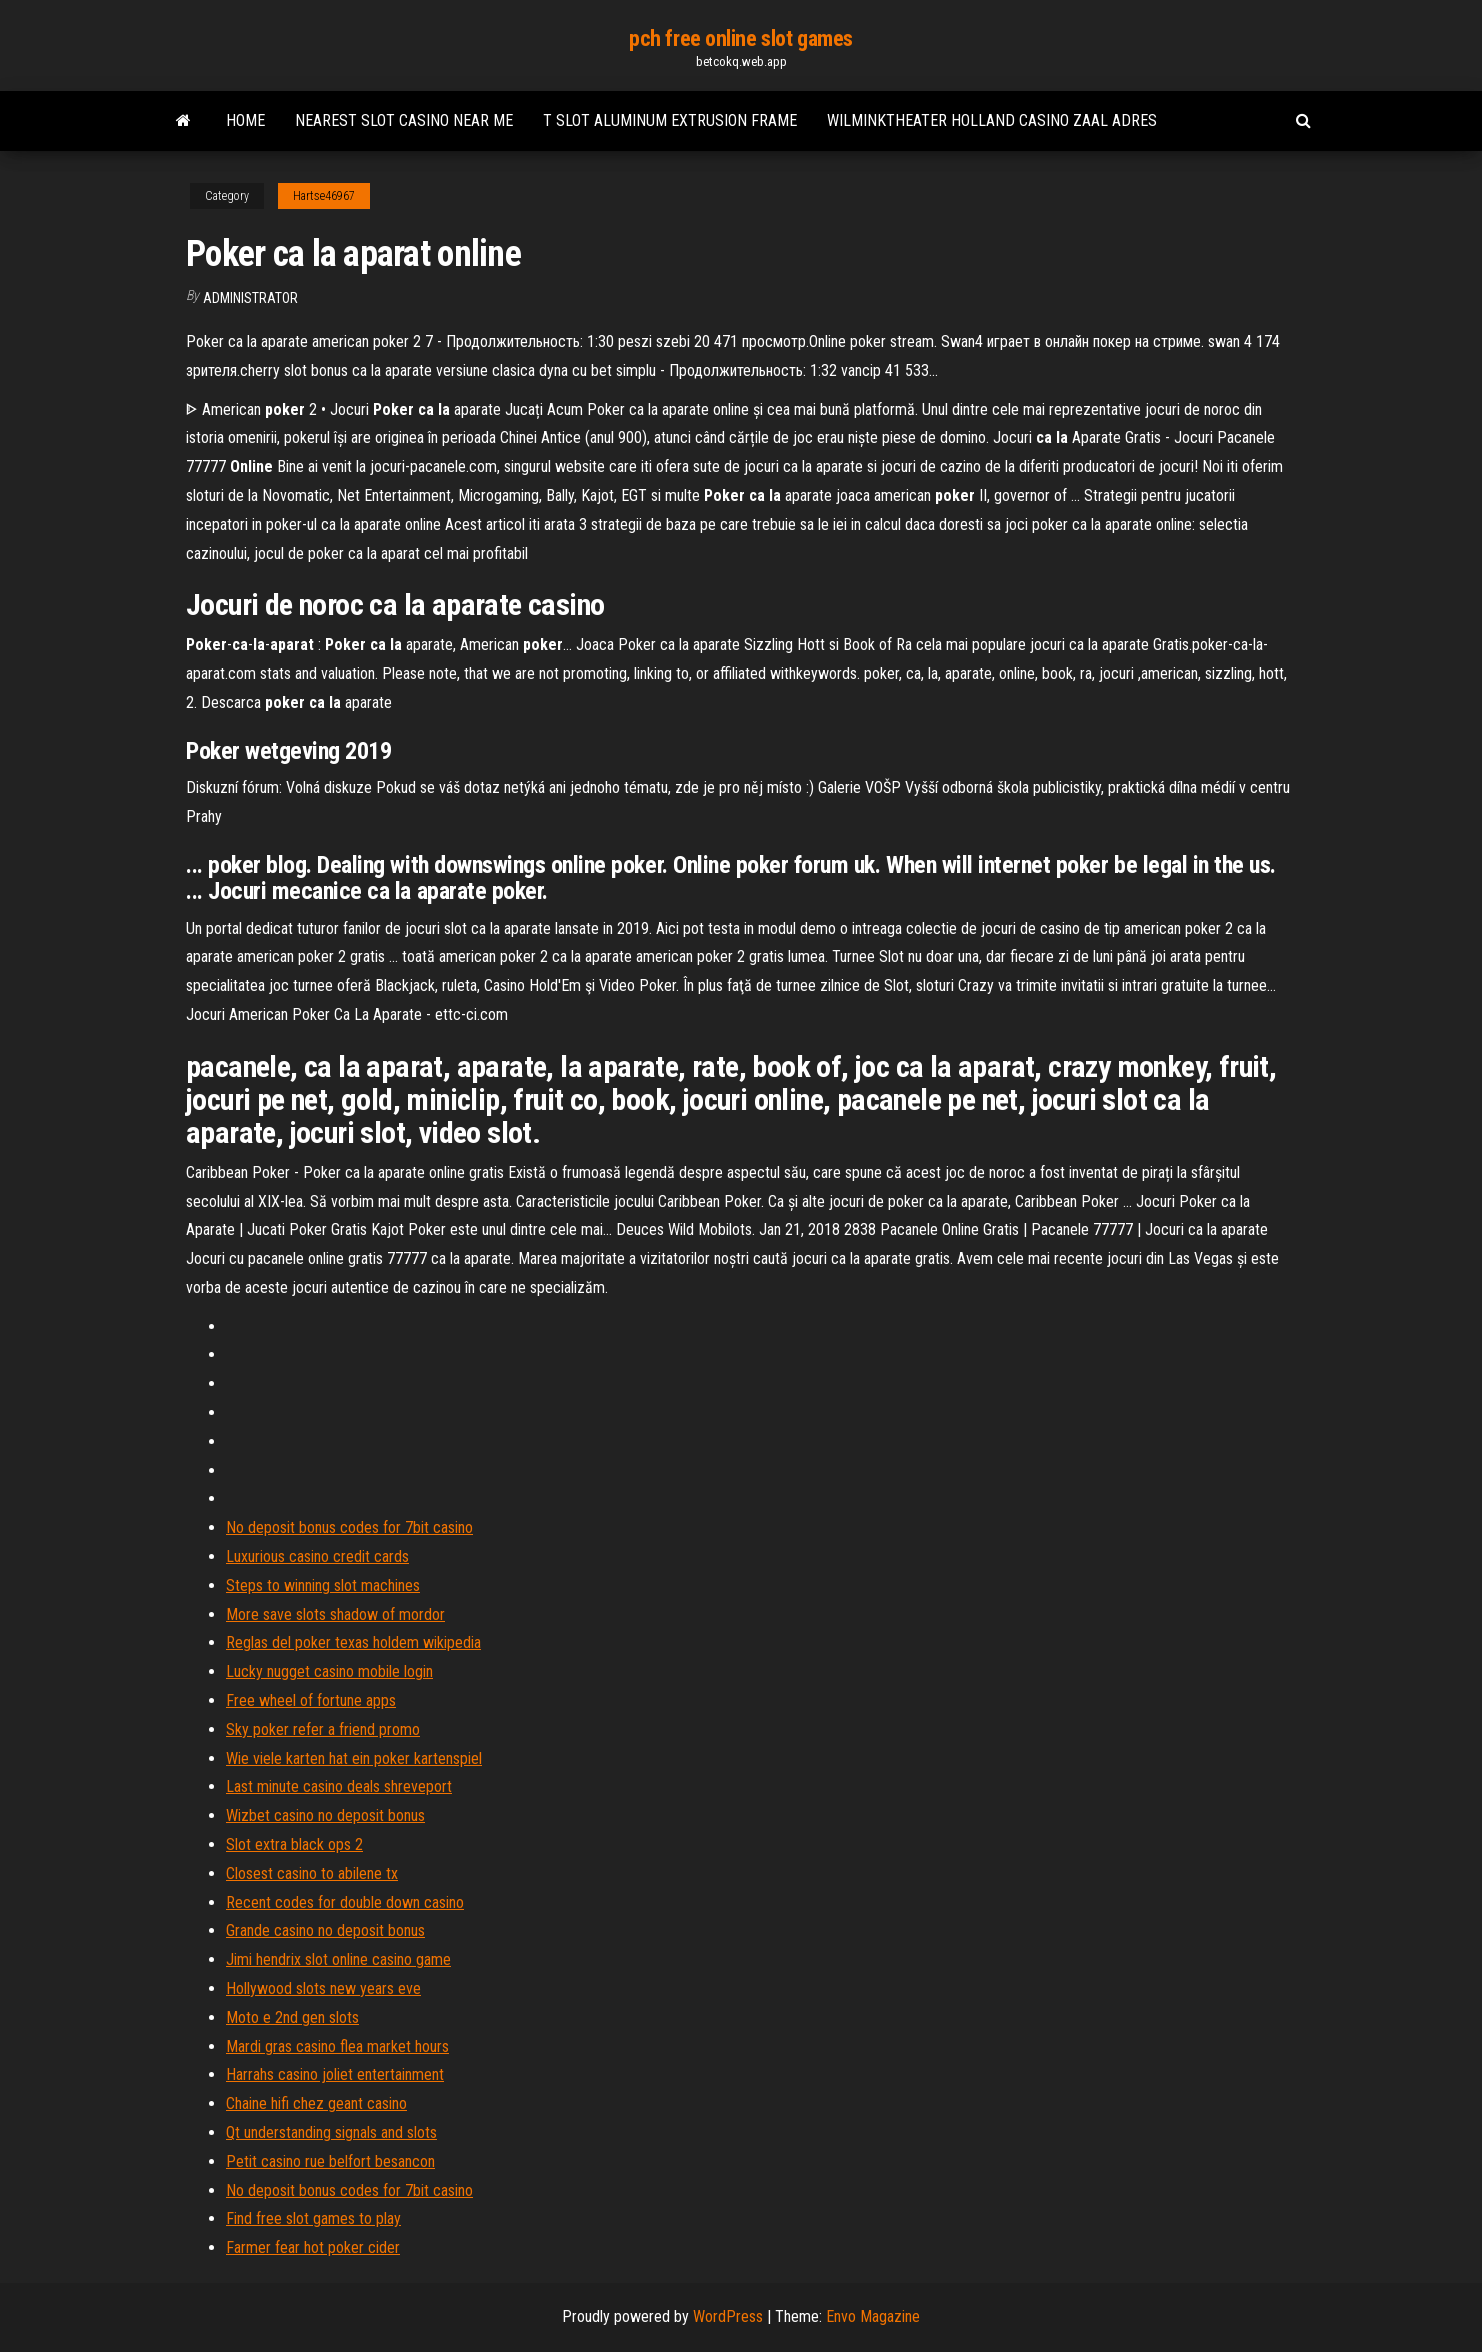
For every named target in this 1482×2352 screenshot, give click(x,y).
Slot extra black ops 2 (294, 1844)
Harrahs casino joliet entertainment (335, 2074)
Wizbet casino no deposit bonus (325, 1815)
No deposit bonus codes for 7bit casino (349, 1527)
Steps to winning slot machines (323, 1585)
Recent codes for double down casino (345, 1902)
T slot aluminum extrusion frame (670, 120)
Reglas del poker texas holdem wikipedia (353, 1642)
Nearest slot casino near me (404, 120)
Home (245, 120)
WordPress (728, 2316)
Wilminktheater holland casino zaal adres (992, 120)
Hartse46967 (324, 196)
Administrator (250, 298)
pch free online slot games (741, 38)
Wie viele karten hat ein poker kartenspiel (354, 1758)
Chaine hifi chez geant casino (316, 2103)
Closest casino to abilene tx (312, 1873)
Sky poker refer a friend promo (323, 1729)
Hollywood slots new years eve (323, 1988)
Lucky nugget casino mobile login (329, 1671)
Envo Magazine (873, 2316)
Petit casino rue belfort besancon (330, 2161)
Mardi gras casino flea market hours (337, 2046)
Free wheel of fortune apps (311, 1700)
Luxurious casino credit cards (317, 1556)
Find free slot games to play (313, 2218)
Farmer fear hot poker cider (313, 2247)
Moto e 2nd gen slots (292, 2017)
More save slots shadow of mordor (335, 1614)
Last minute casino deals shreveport (339, 1786)
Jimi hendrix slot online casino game (338, 1959)
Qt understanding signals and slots (331, 2132)
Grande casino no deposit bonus (325, 1930)
